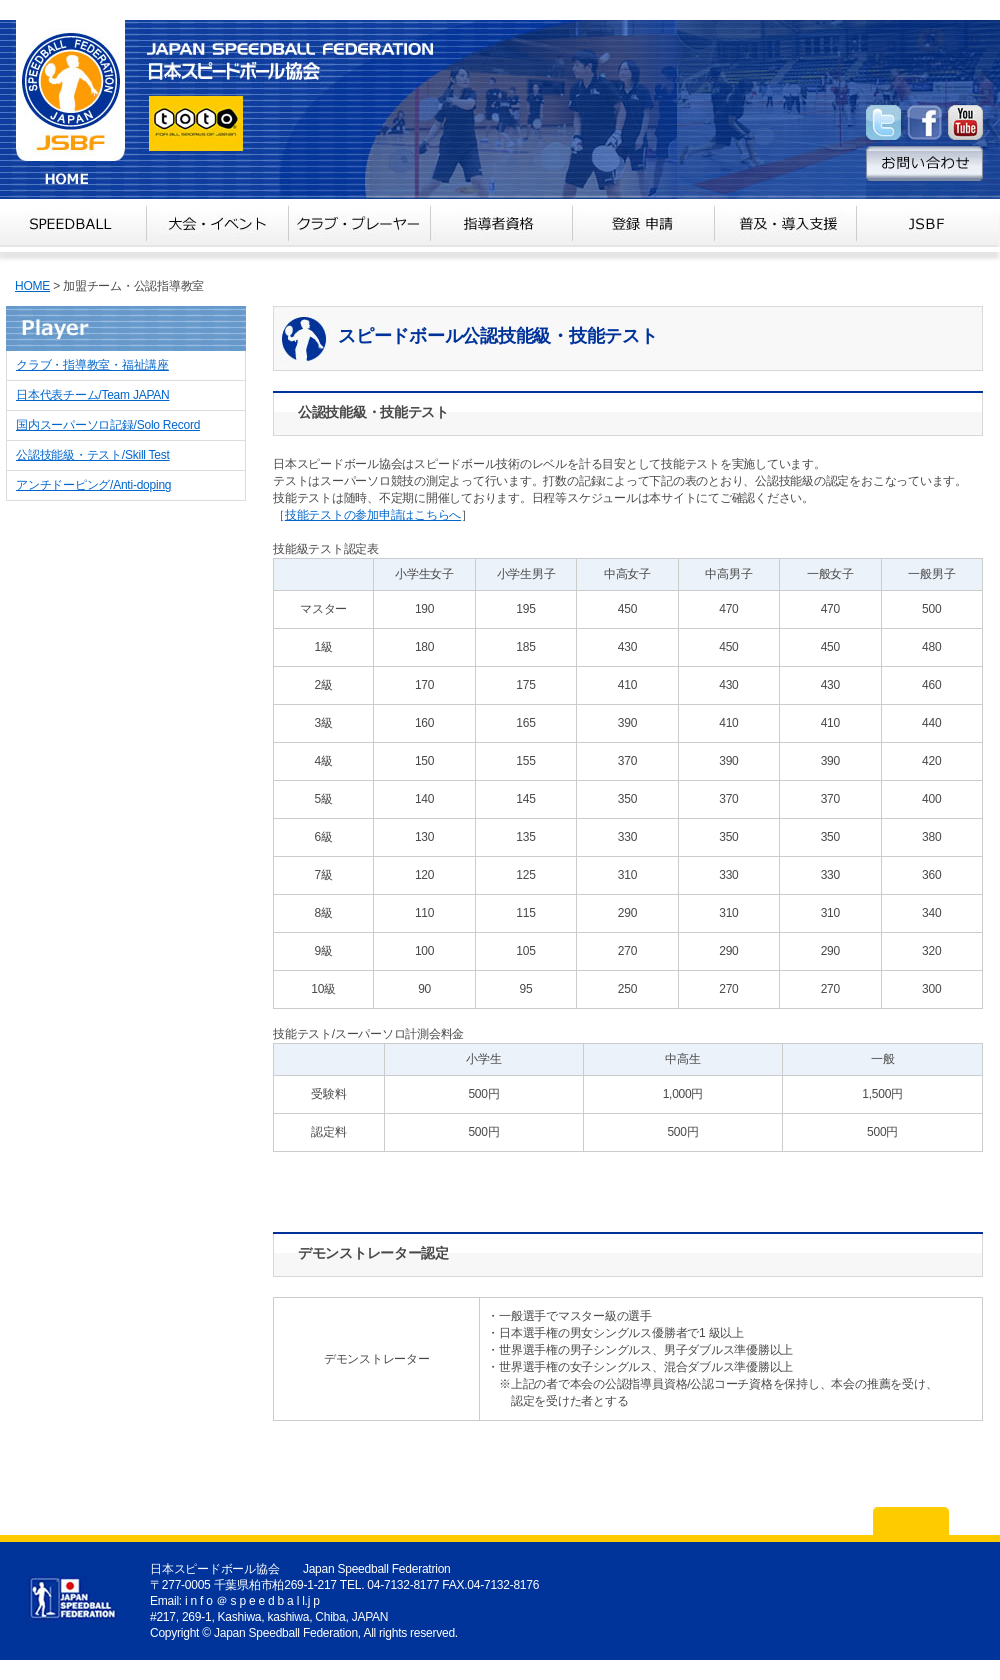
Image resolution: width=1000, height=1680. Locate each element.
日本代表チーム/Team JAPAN (92, 395)
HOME (32, 286)
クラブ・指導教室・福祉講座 (92, 365)
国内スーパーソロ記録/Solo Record (108, 425)
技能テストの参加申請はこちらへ (373, 515)
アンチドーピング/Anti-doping (93, 485)
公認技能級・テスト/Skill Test (93, 455)
